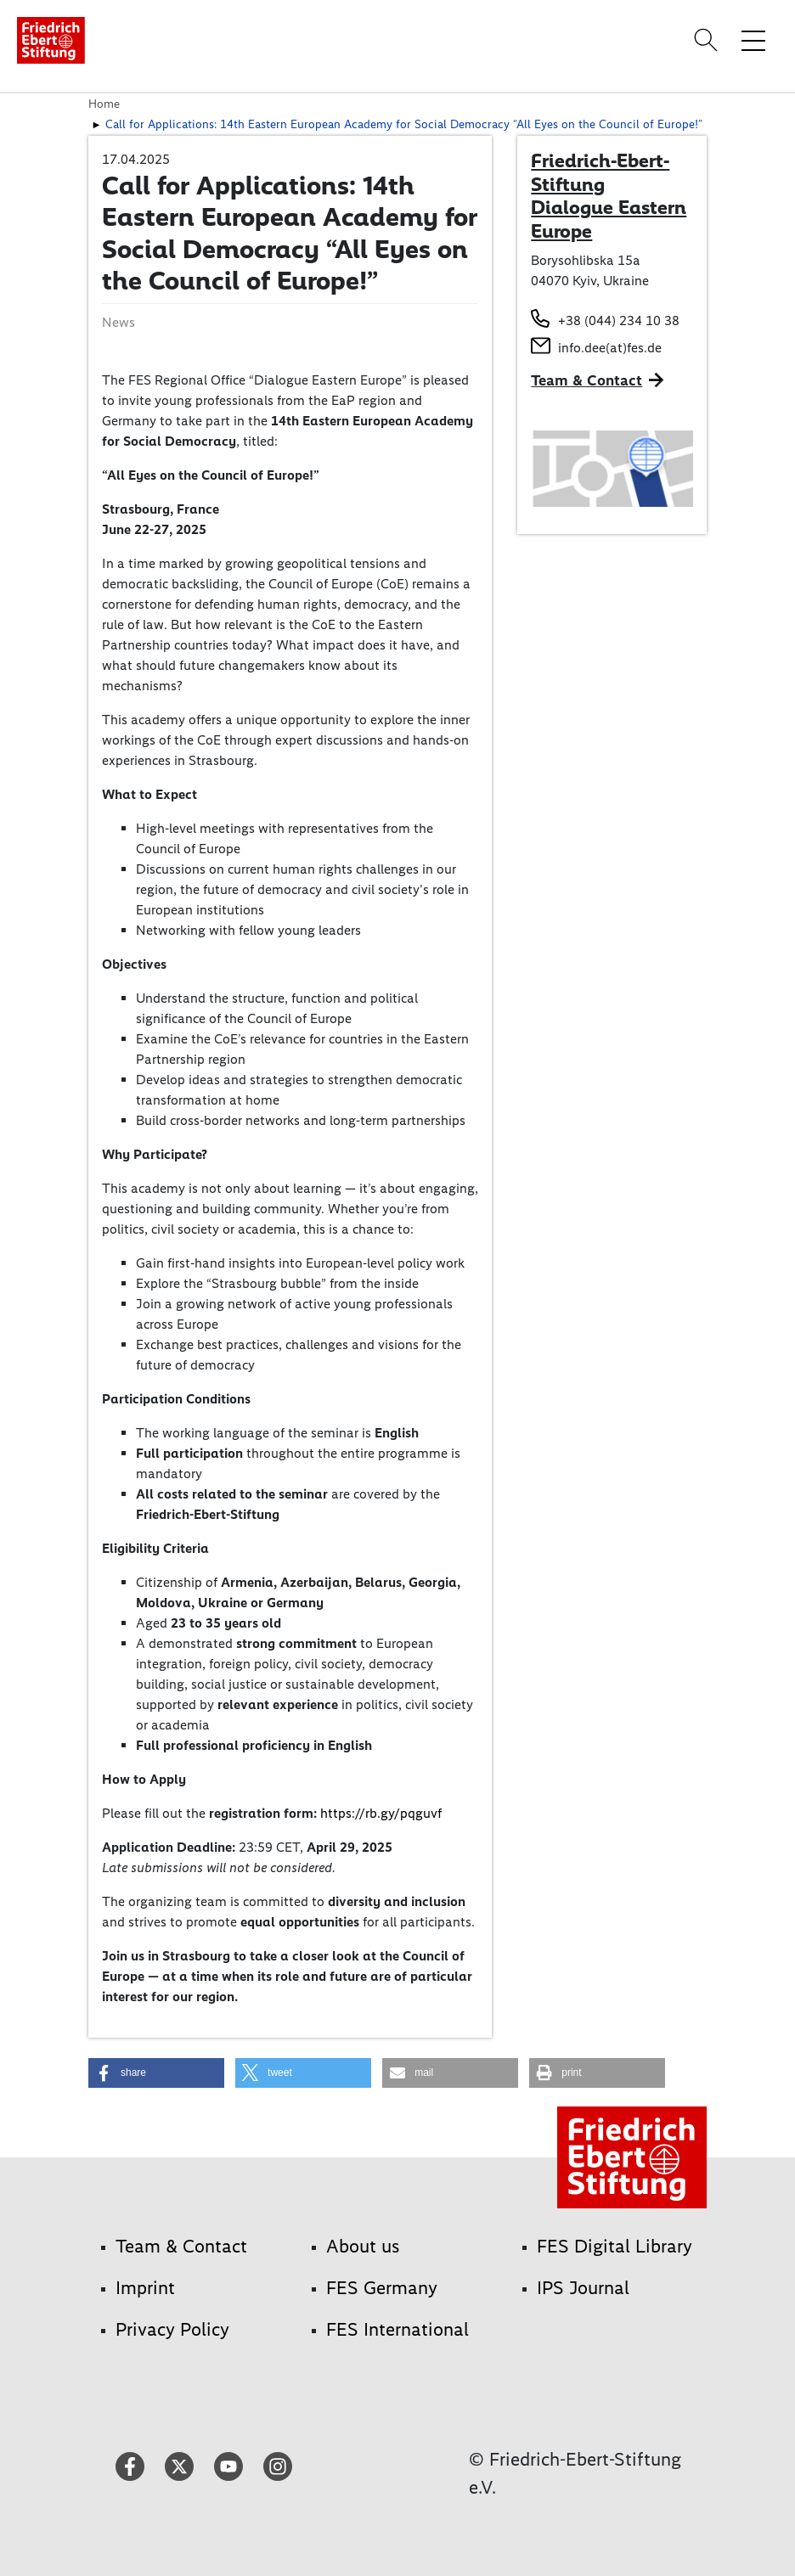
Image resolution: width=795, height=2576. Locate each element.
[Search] (708, 40)
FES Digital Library (614, 2246)
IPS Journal (583, 2287)
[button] (156, 2073)
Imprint (145, 2287)
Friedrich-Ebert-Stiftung (600, 172)
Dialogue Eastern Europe (608, 219)
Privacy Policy (172, 2329)
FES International (397, 2329)
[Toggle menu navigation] (753, 40)
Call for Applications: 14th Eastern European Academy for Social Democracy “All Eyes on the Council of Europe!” (403, 124)
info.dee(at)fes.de (610, 348)
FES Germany (381, 2287)
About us (363, 2246)
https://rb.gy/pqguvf (381, 1813)
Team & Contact (586, 380)
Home (104, 103)
